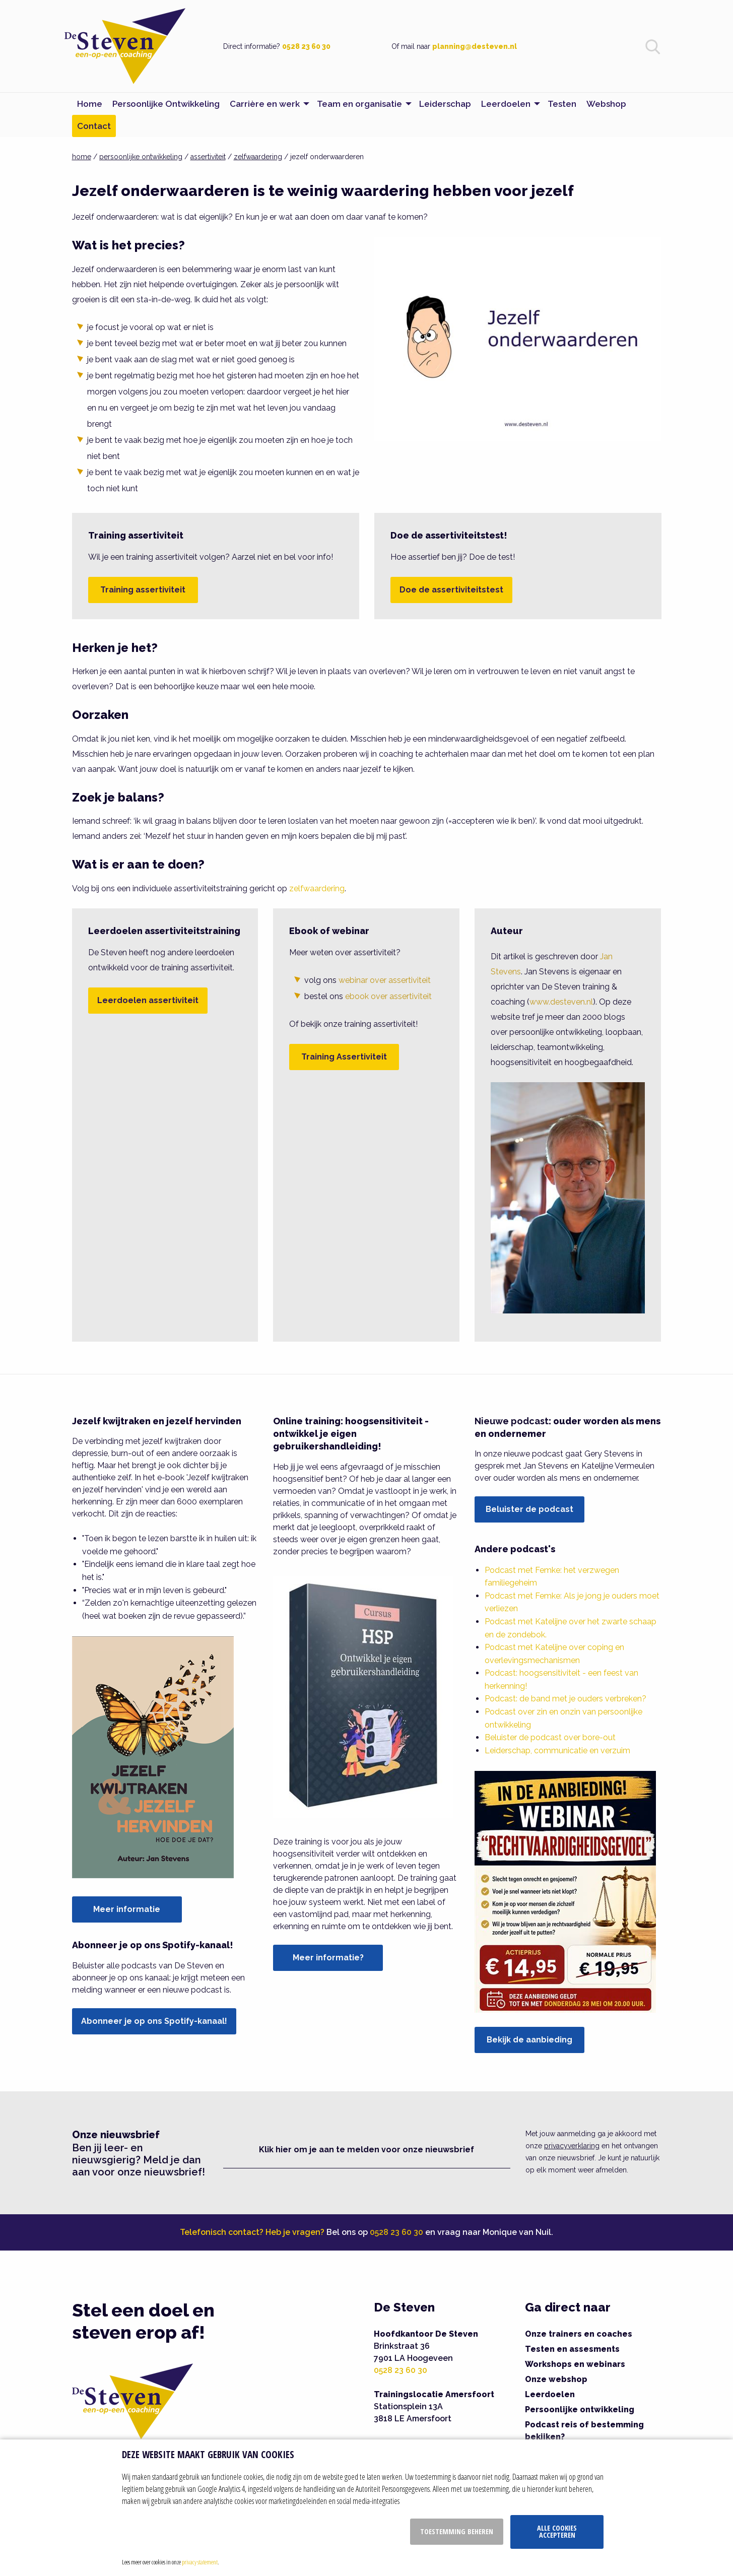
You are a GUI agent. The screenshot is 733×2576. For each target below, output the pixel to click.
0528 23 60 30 (306, 46)
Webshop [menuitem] (606, 104)
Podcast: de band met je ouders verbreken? (565, 1698)
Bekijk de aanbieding (529, 2039)
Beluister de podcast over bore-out (550, 1737)
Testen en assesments (572, 2349)
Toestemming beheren (456, 2531)
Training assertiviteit (142, 590)
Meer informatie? (328, 1957)
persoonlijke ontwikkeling (140, 157)
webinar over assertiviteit (385, 980)
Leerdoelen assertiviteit (147, 1000)
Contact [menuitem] (94, 126)
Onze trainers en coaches (578, 2334)
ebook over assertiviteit (388, 996)
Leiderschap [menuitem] (445, 104)
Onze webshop (556, 2379)
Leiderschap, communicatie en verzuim (557, 1750)
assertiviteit (208, 157)
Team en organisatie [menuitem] (359, 104)
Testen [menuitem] (562, 104)
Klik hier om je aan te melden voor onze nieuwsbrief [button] (366, 2149)
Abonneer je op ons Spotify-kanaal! (154, 2021)
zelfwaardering (258, 157)
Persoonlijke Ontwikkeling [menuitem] (166, 104)
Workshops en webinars (575, 2364)
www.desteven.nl (561, 1002)
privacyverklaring (571, 2146)
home (81, 157)
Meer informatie (126, 1909)
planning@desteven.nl (474, 46)
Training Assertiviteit (344, 1057)
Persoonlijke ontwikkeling (579, 2409)
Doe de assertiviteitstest (451, 590)
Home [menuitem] (89, 104)
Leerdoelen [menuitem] (505, 104)
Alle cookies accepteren (557, 2531)
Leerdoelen (550, 2394)
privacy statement (200, 2561)
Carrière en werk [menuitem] (265, 104)
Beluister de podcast (529, 1509)
